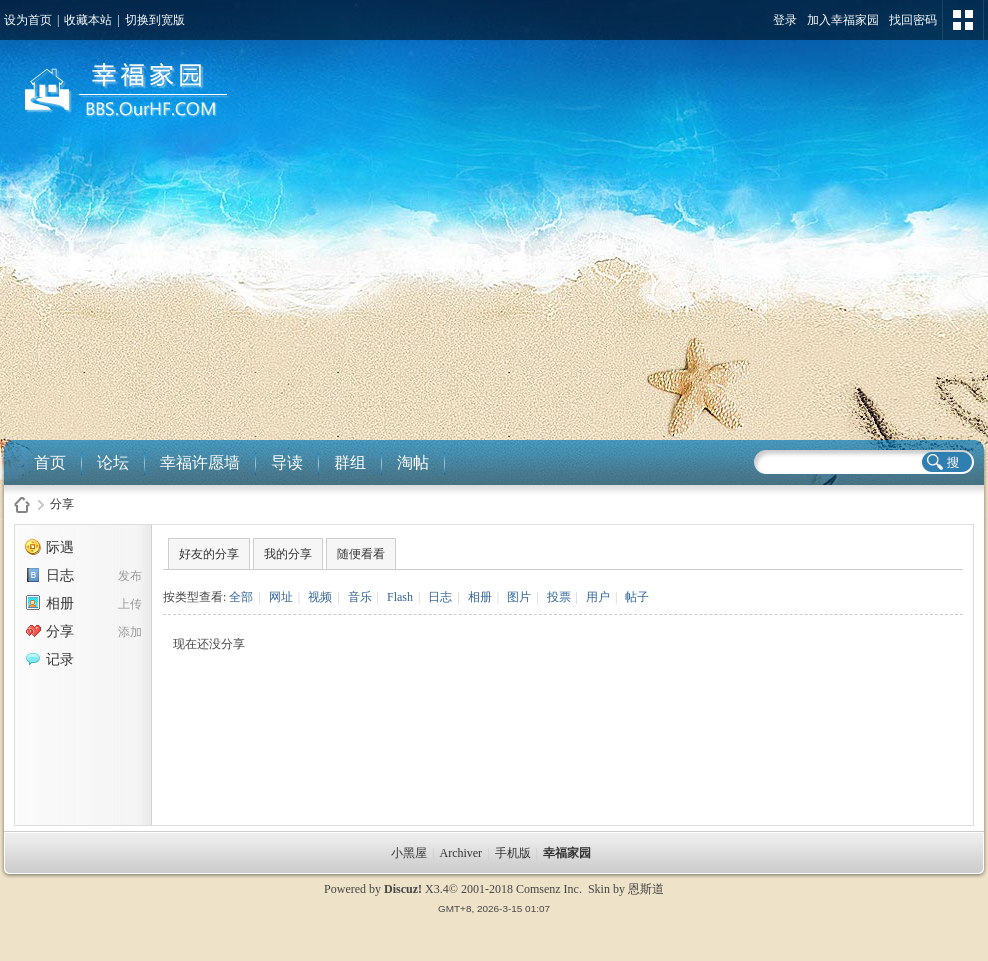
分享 (62, 504)
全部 (241, 597)
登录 (785, 20)
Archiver (460, 853)
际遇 (49, 547)
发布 (130, 576)
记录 (49, 659)
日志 (49, 575)
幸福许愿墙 (200, 462)
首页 (50, 462)
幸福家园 (568, 853)
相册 (49, 603)
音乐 (360, 597)
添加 (130, 632)
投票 (559, 597)
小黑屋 (409, 853)
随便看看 (361, 554)
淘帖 (413, 462)
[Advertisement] (494, 290)
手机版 (513, 853)
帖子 (637, 597)
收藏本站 (88, 20)
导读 (287, 462)
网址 (281, 597)
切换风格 (963, 20)
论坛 (113, 462)
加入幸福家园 (843, 20)
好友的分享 (209, 554)
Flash (400, 597)
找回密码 (913, 20)
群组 (350, 462)
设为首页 (28, 20)
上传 (130, 604)
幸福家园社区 (22, 504)
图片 (519, 597)
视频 (320, 597)
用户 (598, 597)
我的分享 (288, 554)
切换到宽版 (155, 20)
